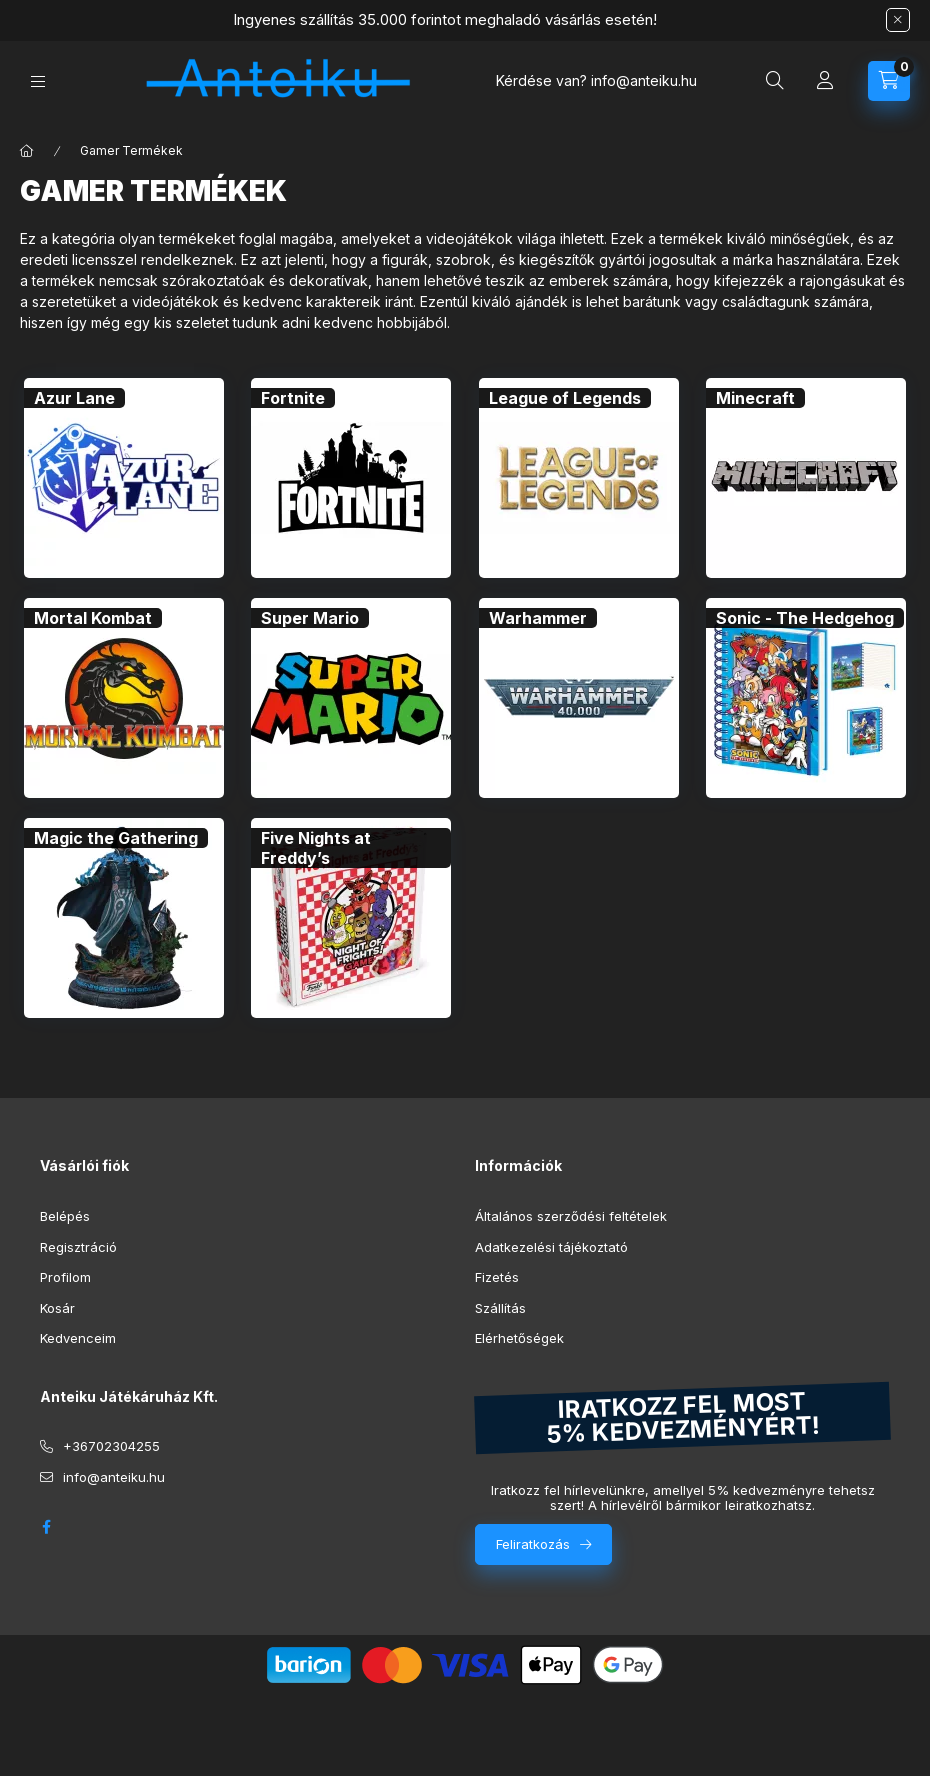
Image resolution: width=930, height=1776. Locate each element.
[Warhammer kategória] (538, 618)
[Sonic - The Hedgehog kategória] (805, 618)
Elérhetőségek (519, 1338)
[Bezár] (898, 20)
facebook (46, 1527)
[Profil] (825, 81)
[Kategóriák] (38, 81)
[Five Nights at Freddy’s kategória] (351, 848)
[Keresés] (775, 81)
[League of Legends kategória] (565, 398)
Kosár (57, 1308)
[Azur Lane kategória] (74, 398)
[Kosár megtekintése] (889, 81)
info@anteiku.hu (114, 1477)
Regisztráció (78, 1247)
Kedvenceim (78, 1338)
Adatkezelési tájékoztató (551, 1247)
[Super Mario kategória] (310, 618)
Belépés (65, 1216)
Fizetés (497, 1277)
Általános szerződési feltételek (571, 1216)
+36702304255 (111, 1446)
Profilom (65, 1277)
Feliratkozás (533, 1544)
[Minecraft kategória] (755, 398)
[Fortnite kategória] (293, 398)
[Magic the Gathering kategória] (116, 838)
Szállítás (500, 1308)
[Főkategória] (27, 151)
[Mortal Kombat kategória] (93, 618)
